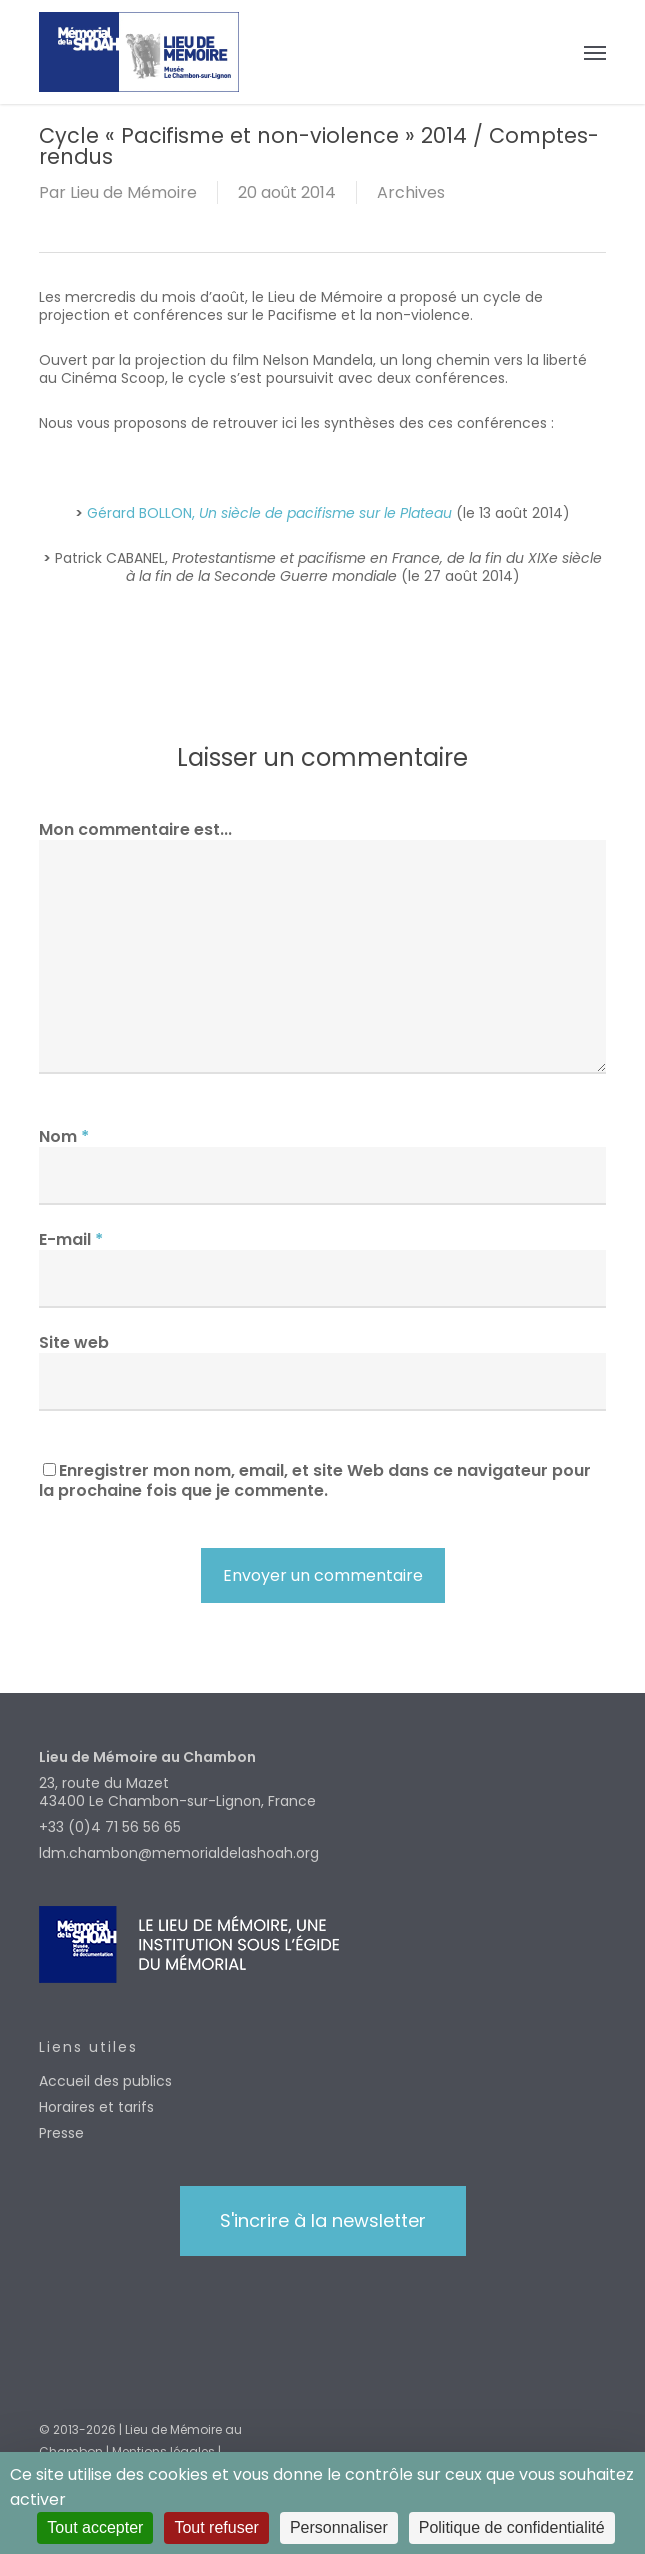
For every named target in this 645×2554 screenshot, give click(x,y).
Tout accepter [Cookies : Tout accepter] (95, 2527)
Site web (74, 1342)
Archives (411, 192)
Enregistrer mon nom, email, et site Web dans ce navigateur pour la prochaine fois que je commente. (315, 1480)
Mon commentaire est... (135, 829)
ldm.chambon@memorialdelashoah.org (179, 1853)
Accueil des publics (105, 2081)
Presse (61, 2133)
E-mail (71, 1239)
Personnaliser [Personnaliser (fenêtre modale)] (339, 2527)
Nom (64, 1136)
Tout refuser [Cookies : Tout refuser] (216, 2527)
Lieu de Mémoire (133, 192)
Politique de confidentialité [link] (512, 2527)
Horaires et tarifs (96, 2107)
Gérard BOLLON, (269, 513)
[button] (595, 52)
